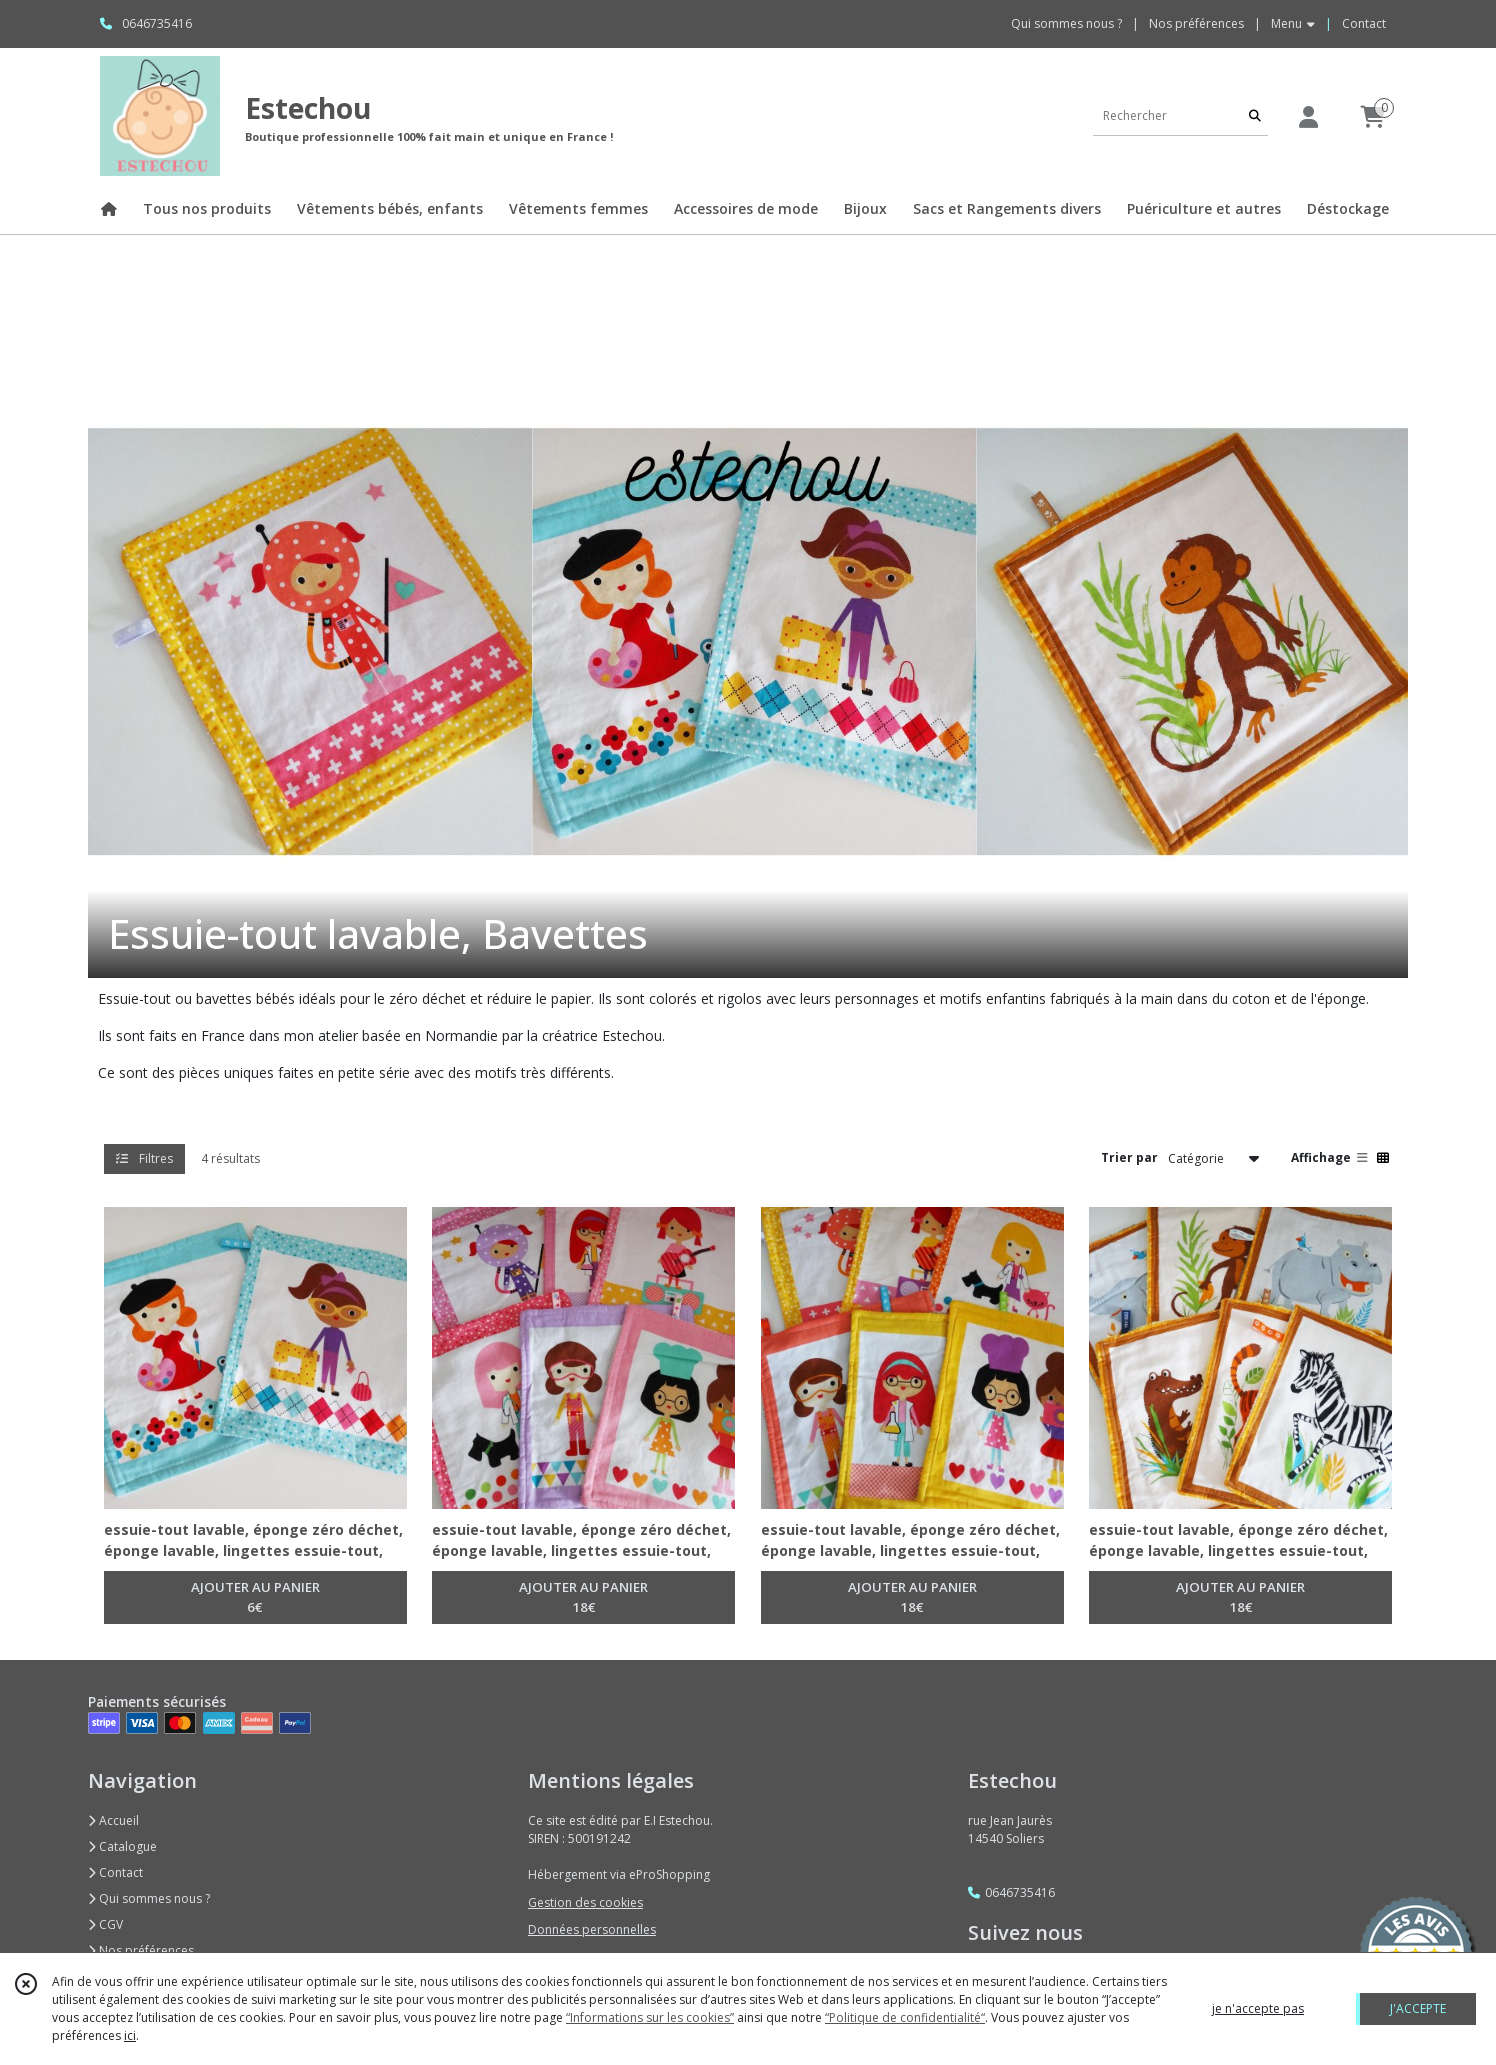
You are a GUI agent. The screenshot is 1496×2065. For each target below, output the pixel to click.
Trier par (1129, 1157)
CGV (105, 1924)
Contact (1364, 23)
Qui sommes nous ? (149, 1898)
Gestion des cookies (585, 1902)
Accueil (113, 1820)
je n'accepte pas (1258, 2008)
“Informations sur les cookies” (650, 2017)
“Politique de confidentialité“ (905, 2017)
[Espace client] (1308, 116)
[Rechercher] (1255, 115)
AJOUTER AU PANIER (255, 1598)
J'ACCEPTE (1418, 2008)
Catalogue (122, 1846)
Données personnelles (592, 1929)
